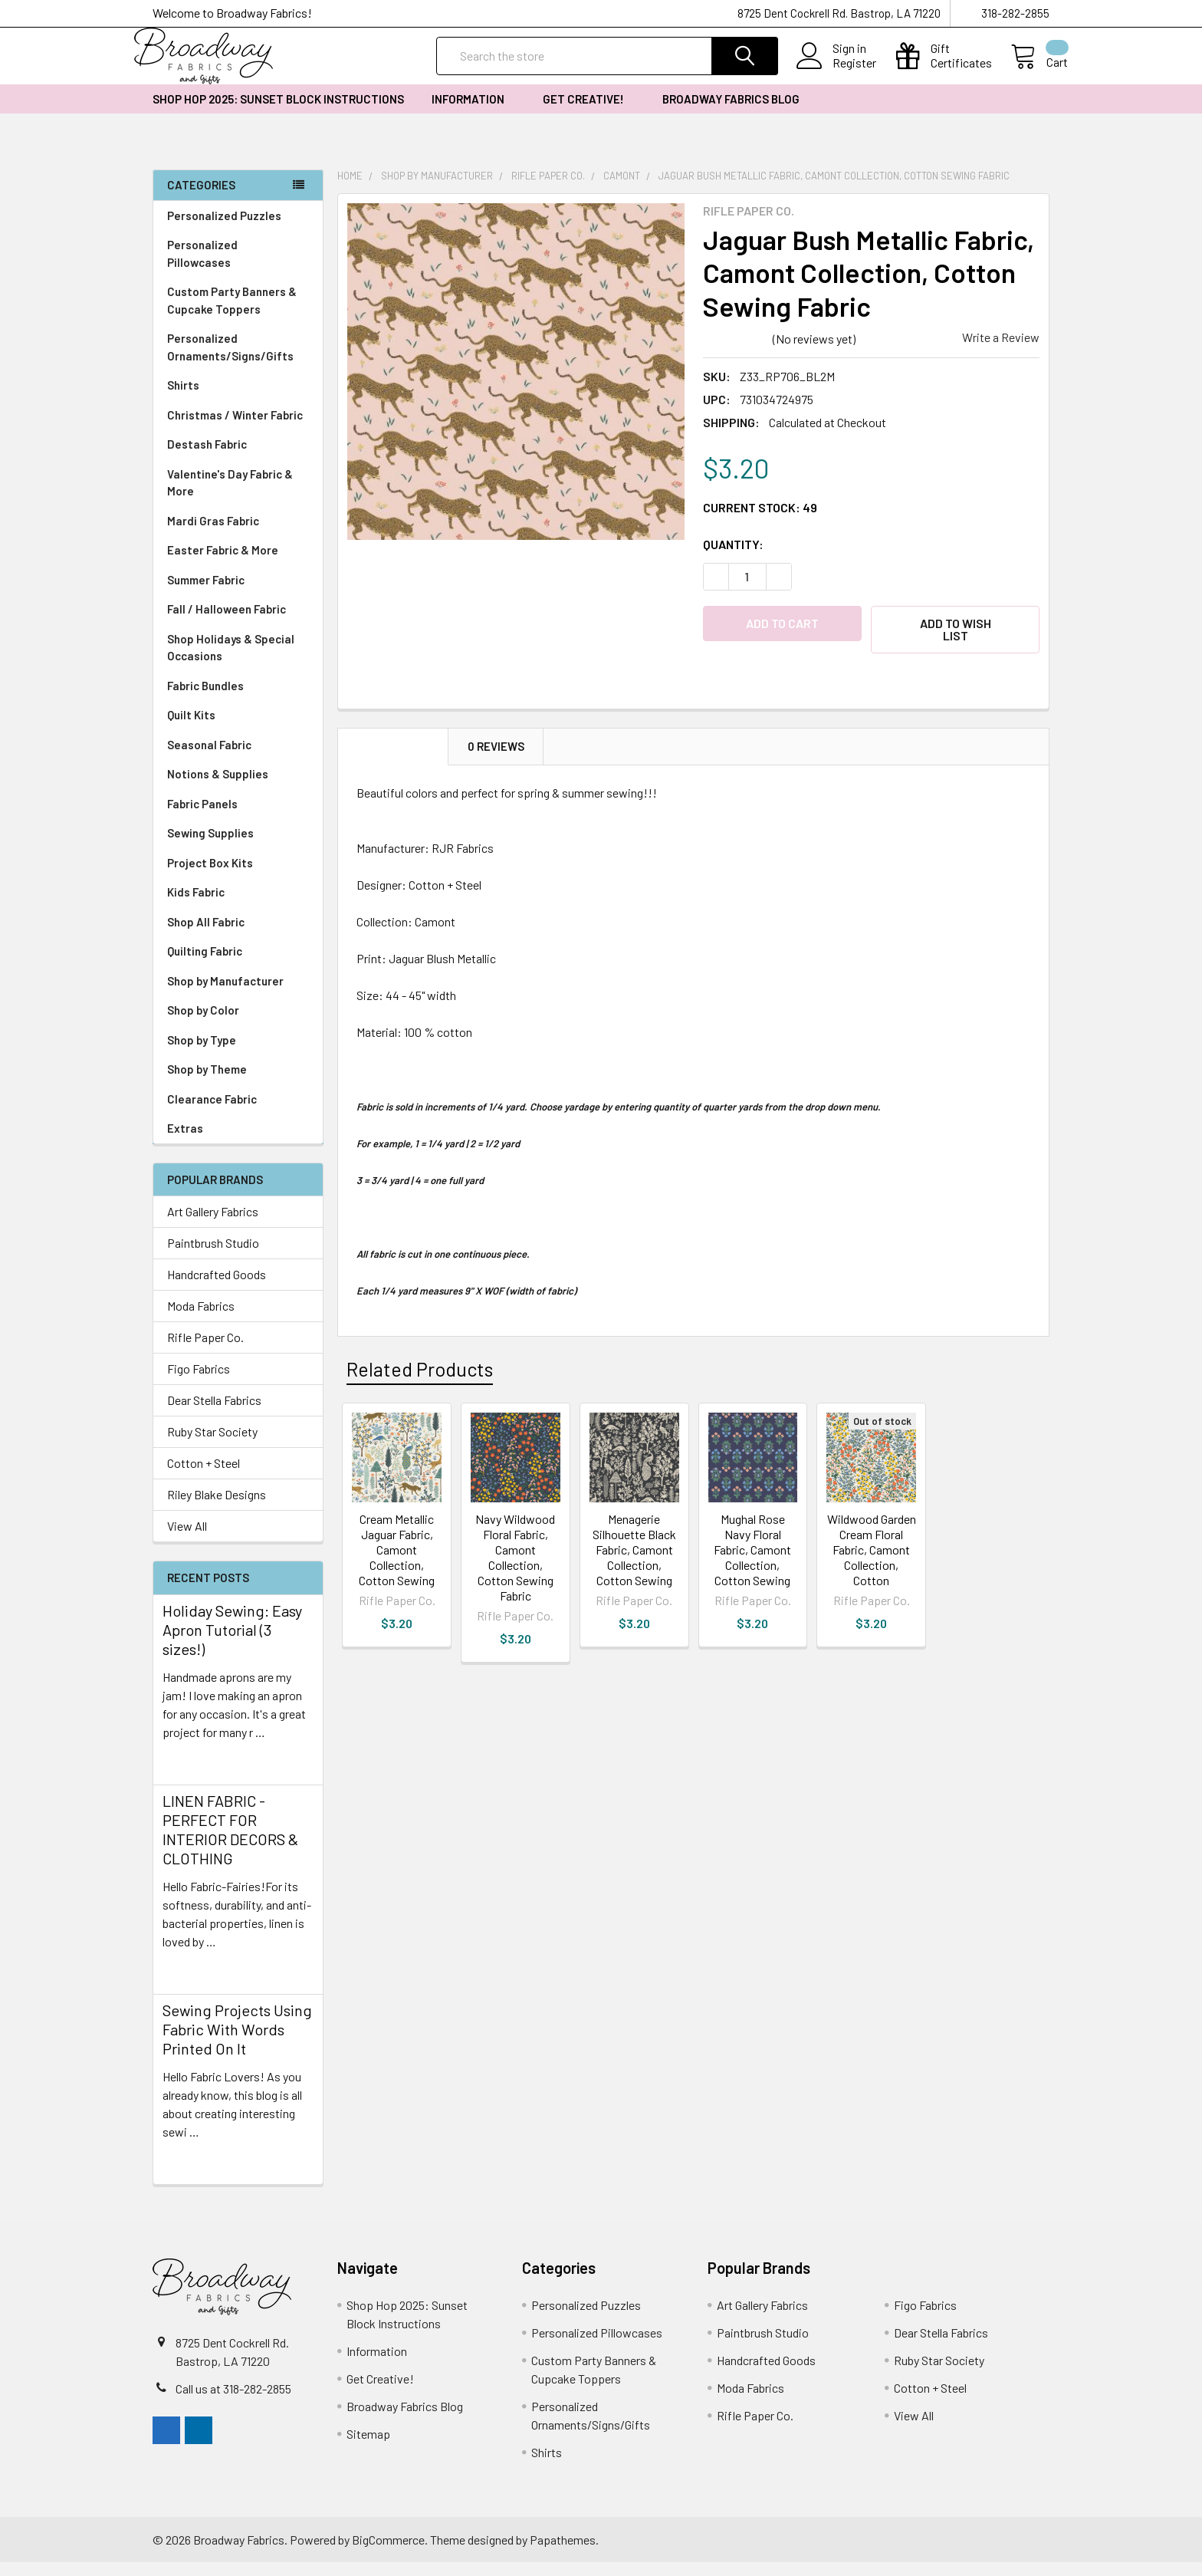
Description (393, 751)
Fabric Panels (238, 818)
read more (189, 1773)
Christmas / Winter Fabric (235, 429)
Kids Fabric (238, 906)
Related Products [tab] (419, 1373)
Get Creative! (589, 113)
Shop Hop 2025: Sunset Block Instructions (278, 113)
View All (187, 1539)
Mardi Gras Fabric (213, 534)
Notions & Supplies (238, 788)
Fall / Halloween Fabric (226, 623)
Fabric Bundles (205, 699)
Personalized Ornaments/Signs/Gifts (238, 361)
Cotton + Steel (203, 1476)
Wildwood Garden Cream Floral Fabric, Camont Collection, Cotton (871, 1554)
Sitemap (368, 2447)
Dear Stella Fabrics (214, 1413)
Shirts (238, 399)
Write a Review (1000, 351)
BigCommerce (388, 2553)
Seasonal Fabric (238, 759)
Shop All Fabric (238, 936)
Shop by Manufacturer (238, 995)
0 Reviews (496, 751)
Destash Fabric (207, 458)
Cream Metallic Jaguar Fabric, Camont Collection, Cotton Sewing (397, 1554)
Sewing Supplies (210, 847)
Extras (238, 1142)
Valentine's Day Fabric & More (230, 496)
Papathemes (563, 2553)
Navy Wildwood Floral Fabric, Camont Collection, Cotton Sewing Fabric (515, 1561)
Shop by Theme (238, 1083)
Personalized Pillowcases (238, 267)
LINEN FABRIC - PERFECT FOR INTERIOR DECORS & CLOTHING (230, 1843)
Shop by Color (238, 1024)
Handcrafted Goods (216, 1288)
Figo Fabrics (198, 1382)
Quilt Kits (191, 728)
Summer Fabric (206, 593)
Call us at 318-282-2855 (233, 2402)
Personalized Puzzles (224, 229)
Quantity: (733, 558)
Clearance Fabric (212, 1113)
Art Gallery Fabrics (212, 1225)
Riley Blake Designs (216, 1508)
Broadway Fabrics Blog (731, 113)
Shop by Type (238, 1054)
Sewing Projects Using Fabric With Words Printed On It (237, 2043)
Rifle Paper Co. (205, 1351)
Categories (201, 199)
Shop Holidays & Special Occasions (238, 661)
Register (836, 72)
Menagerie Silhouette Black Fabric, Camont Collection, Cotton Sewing (634, 1554)
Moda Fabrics (201, 1319)
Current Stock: (760, 521)
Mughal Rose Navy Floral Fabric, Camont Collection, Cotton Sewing (752, 1554)
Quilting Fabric (204, 965)
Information (473, 113)
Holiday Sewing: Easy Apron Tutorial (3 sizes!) (232, 1643)
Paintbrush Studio (213, 1256)
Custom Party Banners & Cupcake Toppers (238, 314)
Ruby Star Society (212, 1445)
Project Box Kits (210, 876)
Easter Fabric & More (222, 564)
